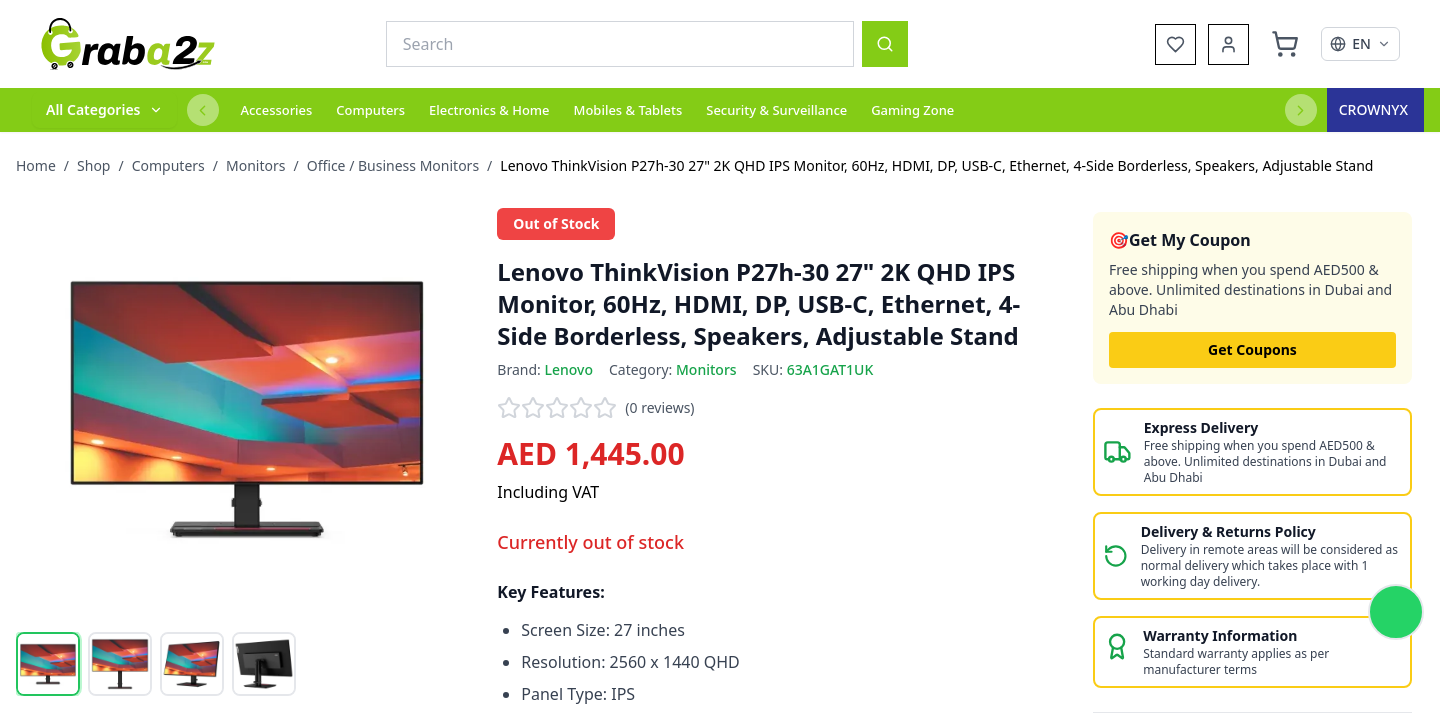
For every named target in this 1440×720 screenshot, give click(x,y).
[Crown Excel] (1375, 110)
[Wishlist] (1175, 44)
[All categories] (104, 110)
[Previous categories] (203, 110)
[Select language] (1360, 44)
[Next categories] (1301, 110)
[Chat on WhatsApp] (1396, 612)
